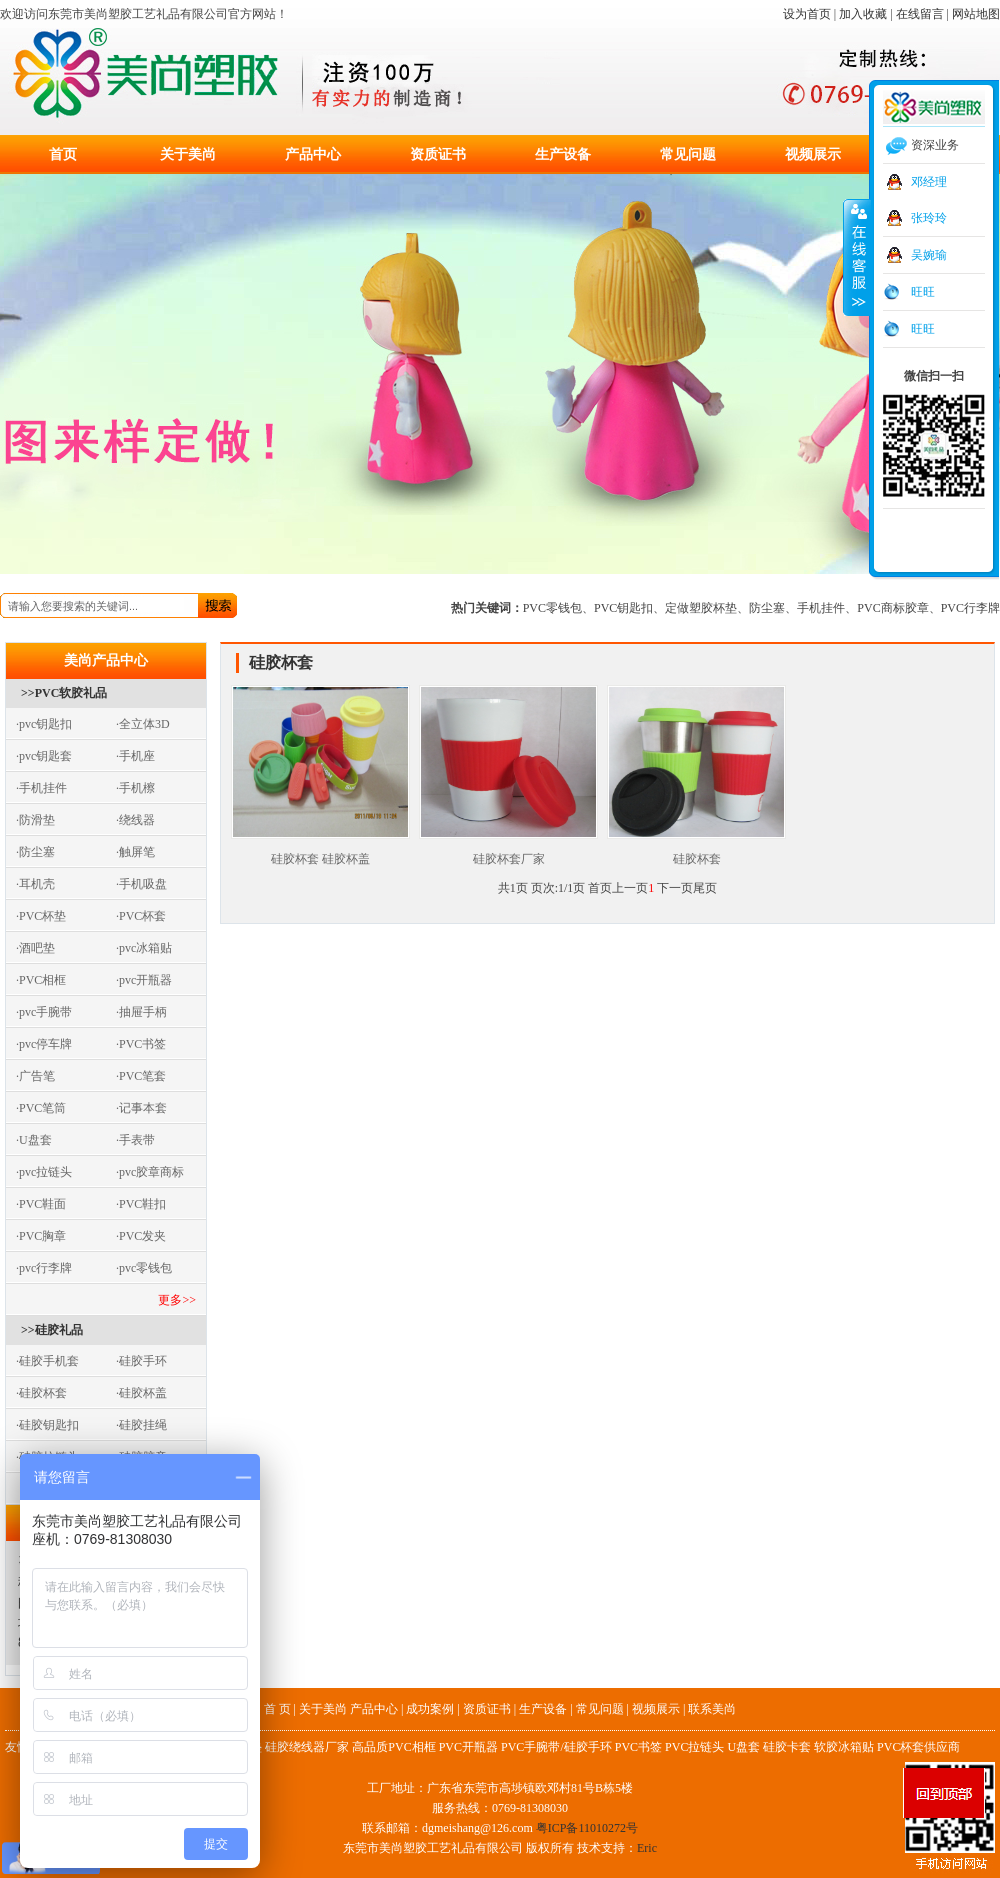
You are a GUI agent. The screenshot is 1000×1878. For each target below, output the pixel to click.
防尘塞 (767, 608)
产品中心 (313, 154)
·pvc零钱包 (144, 1268)
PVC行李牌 (970, 608)
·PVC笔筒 (41, 1108)
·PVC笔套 (141, 1076)
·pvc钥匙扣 (44, 724)
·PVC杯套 (141, 916)
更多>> (177, 1300)
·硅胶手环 (141, 1361)
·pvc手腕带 (44, 1012)
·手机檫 (135, 788)
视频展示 (813, 154)
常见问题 (688, 154)
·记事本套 (141, 1108)
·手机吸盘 (141, 884)
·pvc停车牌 (44, 1044)
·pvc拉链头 (44, 1172)
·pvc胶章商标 (150, 1172)
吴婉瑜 (929, 255)
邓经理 (929, 182)
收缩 (857, 257)
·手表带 (135, 1140)
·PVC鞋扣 (141, 1204)
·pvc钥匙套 (44, 756)
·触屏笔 (135, 852)
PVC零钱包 (552, 608)
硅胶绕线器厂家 (307, 1747)
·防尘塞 (35, 852)
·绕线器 (135, 820)
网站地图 (976, 14)
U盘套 (743, 1747)
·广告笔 (35, 1076)
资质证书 (438, 154)
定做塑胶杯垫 (701, 608)
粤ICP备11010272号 (587, 1828)
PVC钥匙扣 (623, 608)
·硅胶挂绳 (141, 1425)
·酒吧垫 (35, 948)
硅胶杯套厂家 (508, 852)
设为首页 (807, 14)
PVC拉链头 (694, 1747)
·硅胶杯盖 (141, 1393)
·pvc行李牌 (44, 1268)
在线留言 (920, 14)
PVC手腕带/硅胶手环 (556, 1747)
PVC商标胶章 (892, 608)
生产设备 (563, 154)
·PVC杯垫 (41, 916)
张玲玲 (929, 218)
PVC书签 (638, 1747)
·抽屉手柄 (141, 1012)
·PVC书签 (141, 1044)
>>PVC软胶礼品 (64, 693)
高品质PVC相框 (393, 1747)
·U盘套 (34, 1140)
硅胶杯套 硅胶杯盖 (320, 852)
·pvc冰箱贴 (144, 948)
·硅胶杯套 (41, 1393)
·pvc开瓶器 (144, 980)
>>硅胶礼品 (52, 1330)
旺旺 (923, 292)
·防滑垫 (35, 820)
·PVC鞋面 (41, 1204)
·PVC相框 (41, 980)
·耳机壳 (35, 884)
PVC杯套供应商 (918, 1747)
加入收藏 (863, 14)
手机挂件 (821, 608)
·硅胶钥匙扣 (47, 1425)
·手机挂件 (41, 788)
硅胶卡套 (787, 1747)
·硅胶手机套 (47, 1361)
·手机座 (135, 756)
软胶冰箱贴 (844, 1747)
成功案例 (430, 1709)
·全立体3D (143, 724)
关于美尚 (188, 154)
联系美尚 (712, 1709)
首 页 (277, 1709)
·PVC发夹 (141, 1236)
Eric (647, 1848)
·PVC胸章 (41, 1236)
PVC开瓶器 (468, 1747)
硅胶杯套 (696, 852)
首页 (63, 154)
